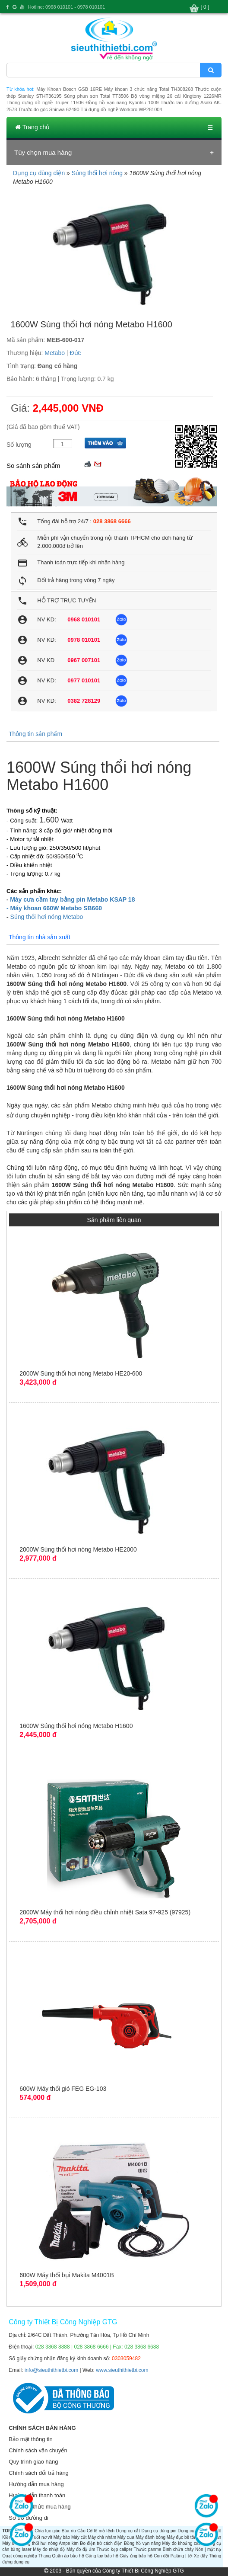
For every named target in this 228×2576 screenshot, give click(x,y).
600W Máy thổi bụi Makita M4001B (66, 2275)
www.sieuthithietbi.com (122, 2370)
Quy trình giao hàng (33, 2461)
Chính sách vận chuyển (38, 2450)
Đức (75, 352)
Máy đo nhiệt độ (49, 2549)
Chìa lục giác (47, 2530)
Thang (44, 2556)
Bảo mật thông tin (30, 2439)
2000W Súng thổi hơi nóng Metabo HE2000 (78, 1549)
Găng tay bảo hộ (102, 2556)
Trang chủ (32, 127)
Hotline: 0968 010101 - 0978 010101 (66, 7)
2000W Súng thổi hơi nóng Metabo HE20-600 (80, 1373)
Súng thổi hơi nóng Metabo (46, 916)
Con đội (161, 2556)
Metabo (54, 352)
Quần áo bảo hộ (68, 2556)
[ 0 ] (204, 7)
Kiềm (7, 2537)
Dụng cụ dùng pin (158, 2530)
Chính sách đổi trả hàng (39, 2473)
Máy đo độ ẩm (80, 2549)
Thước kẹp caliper (115, 2549)
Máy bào (62, 2537)
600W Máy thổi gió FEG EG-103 (62, 2088)
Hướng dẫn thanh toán (37, 2495)
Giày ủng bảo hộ (136, 2556)
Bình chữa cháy (178, 2549)
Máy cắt (79, 2537)
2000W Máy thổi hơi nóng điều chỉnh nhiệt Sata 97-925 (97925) (104, 1912)
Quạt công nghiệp (19, 2556)
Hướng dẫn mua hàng (36, 2484)
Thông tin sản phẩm (35, 733)
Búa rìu (69, 2530)
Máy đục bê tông (183, 2537)
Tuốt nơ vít (42, 2537)
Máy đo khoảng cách (182, 2543)
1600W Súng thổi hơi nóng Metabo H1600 (76, 1725)
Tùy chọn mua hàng (43, 152)
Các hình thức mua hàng (39, 2506)
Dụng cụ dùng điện (39, 173)
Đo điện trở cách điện (101, 2543)
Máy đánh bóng (150, 2537)
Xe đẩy (201, 2556)
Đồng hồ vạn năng (142, 2543)
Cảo (81, 2530)
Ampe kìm (69, 2543)
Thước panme (148, 2549)
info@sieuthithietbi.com (51, 2370)
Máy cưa (125, 2537)
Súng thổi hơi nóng (97, 173)
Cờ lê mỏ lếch (100, 2530)
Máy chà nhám (102, 2537)
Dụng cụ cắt (128, 2530)
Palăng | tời (182, 2556)
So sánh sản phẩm (33, 465)
